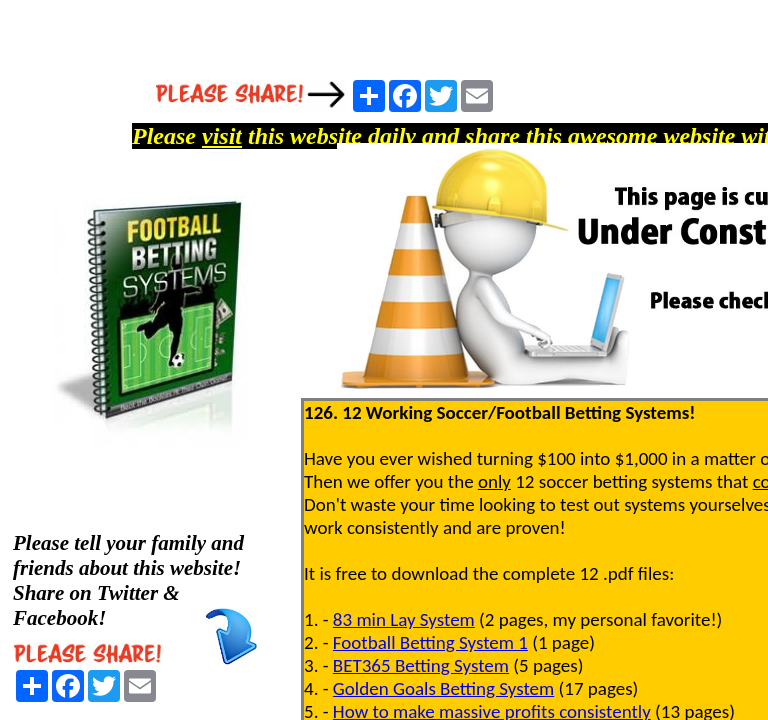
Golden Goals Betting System (443, 688)
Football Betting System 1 (430, 642)
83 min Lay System (404, 619)
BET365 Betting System (421, 665)
